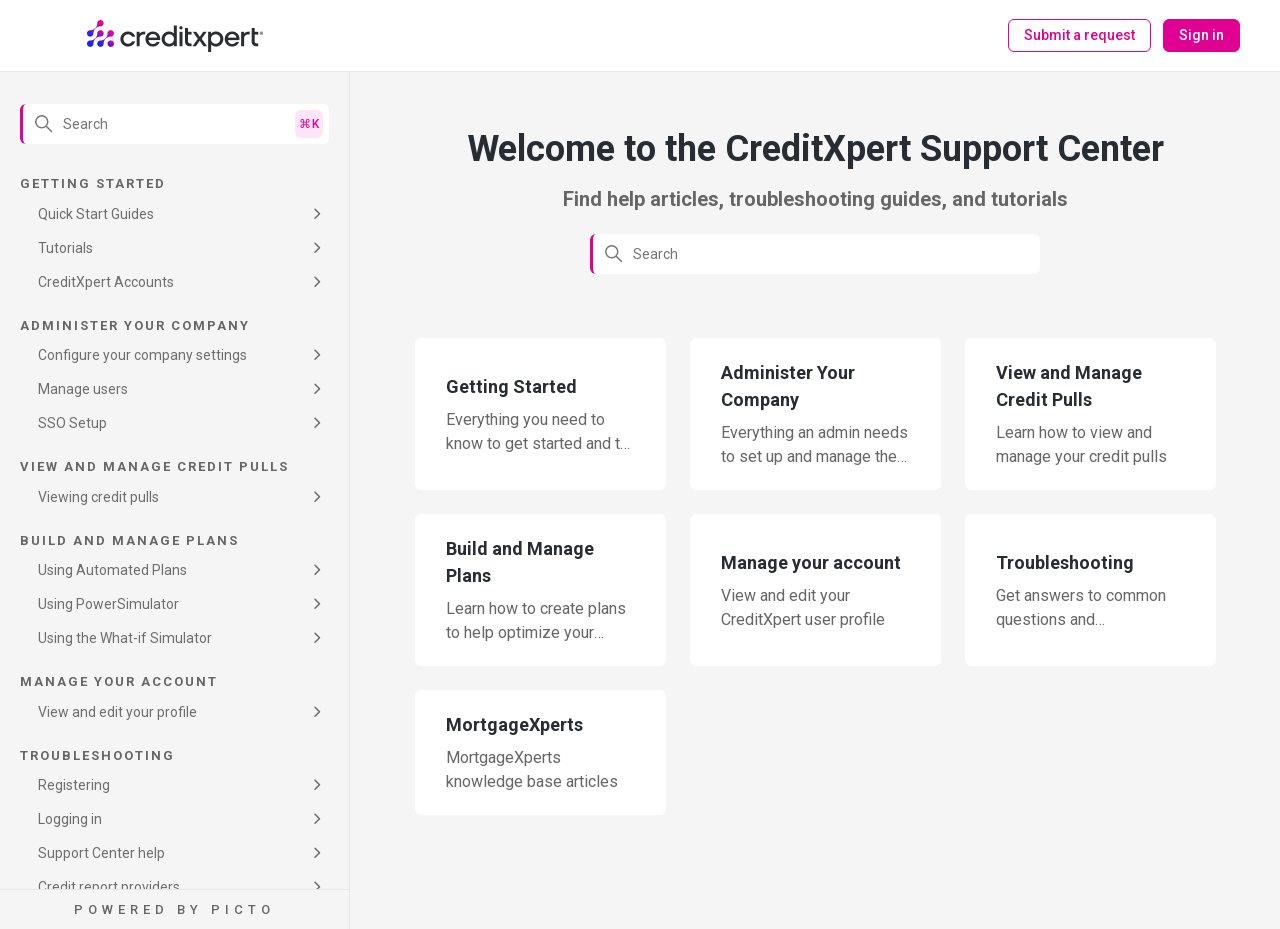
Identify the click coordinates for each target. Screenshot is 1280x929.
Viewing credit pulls (98, 497)
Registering (74, 785)
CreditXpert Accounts (106, 282)
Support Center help (101, 853)
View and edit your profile (117, 712)
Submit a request (1079, 35)
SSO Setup (72, 423)
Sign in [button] (1201, 35)
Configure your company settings (142, 355)
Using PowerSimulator (108, 604)
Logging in (70, 819)
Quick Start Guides (96, 214)
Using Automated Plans (112, 570)
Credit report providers (109, 887)
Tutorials (65, 248)
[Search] (174, 124)
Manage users (83, 389)
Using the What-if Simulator (125, 638)
